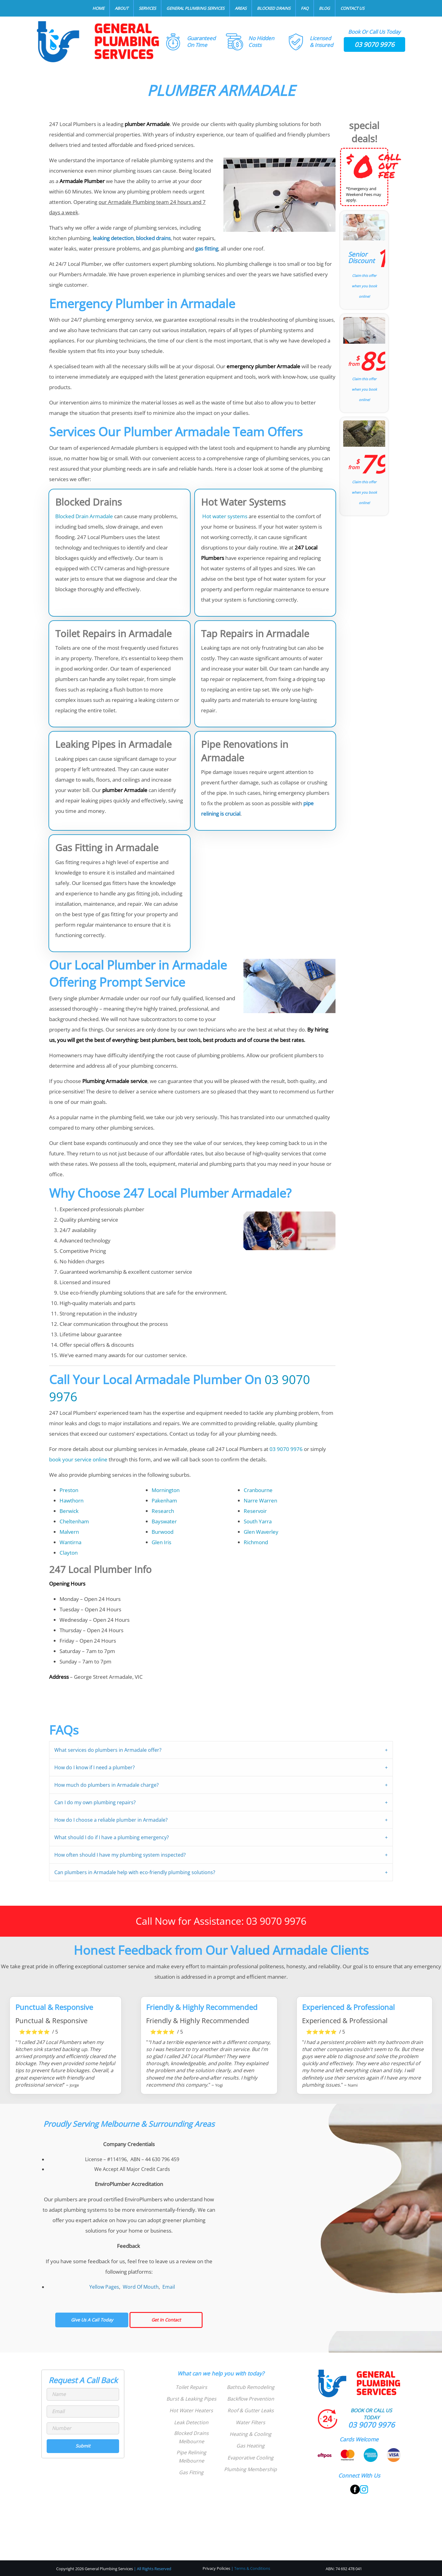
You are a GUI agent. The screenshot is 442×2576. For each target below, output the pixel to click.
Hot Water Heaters (191, 2410)
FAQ (304, 8)
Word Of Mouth (141, 2286)
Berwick (69, 1510)
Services (147, 8)
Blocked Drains (273, 8)
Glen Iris (161, 1542)
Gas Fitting (191, 2472)
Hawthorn (71, 1500)
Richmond (256, 1542)
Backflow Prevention (250, 2398)
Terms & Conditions (252, 2568)
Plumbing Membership (250, 2469)
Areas (240, 8)
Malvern (69, 1531)
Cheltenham (74, 1521)
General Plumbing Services (195, 8)
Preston (69, 1490)
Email (168, 2286)
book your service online (78, 1459)
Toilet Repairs (191, 2387)
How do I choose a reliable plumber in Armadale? (111, 1819)
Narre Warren (260, 1500)
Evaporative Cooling (250, 2457)
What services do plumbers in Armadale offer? (107, 1750)
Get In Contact (166, 2320)
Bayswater (164, 1521)
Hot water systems (224, 516)
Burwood (162, 1531)
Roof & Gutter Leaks (250, 2410)
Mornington (166, 1490)
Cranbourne (258, 1490)
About (121, 8)
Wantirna (70, 1542)
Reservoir (255, 1510)
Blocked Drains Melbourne (191, 2437)
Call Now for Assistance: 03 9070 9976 (221, 1920)
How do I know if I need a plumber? (94, 1767)
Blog (324, 8)
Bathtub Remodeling (250, 2387)
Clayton (69, 1552)
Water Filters (250, 2422)
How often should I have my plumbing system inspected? (120, 1854)
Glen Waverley (261, 1531)
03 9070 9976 (374, 44)
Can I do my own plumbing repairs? (95, 1802)
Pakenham (164, 1500)
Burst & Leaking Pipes (191, 2398)
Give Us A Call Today (92, 2320)
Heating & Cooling (250, 2434)
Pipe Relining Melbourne (191, 2456)
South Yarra (258, 1521)
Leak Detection (191, 2422)
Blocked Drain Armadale (84, 516)
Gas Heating (250, 2445)
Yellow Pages (104, 2286)
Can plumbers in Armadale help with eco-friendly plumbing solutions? (134, 1872)
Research (163, 1510)
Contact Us (352, 8)
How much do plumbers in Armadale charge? (106, 1785)
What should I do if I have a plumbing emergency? (111, 1837)
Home (98, 8)
